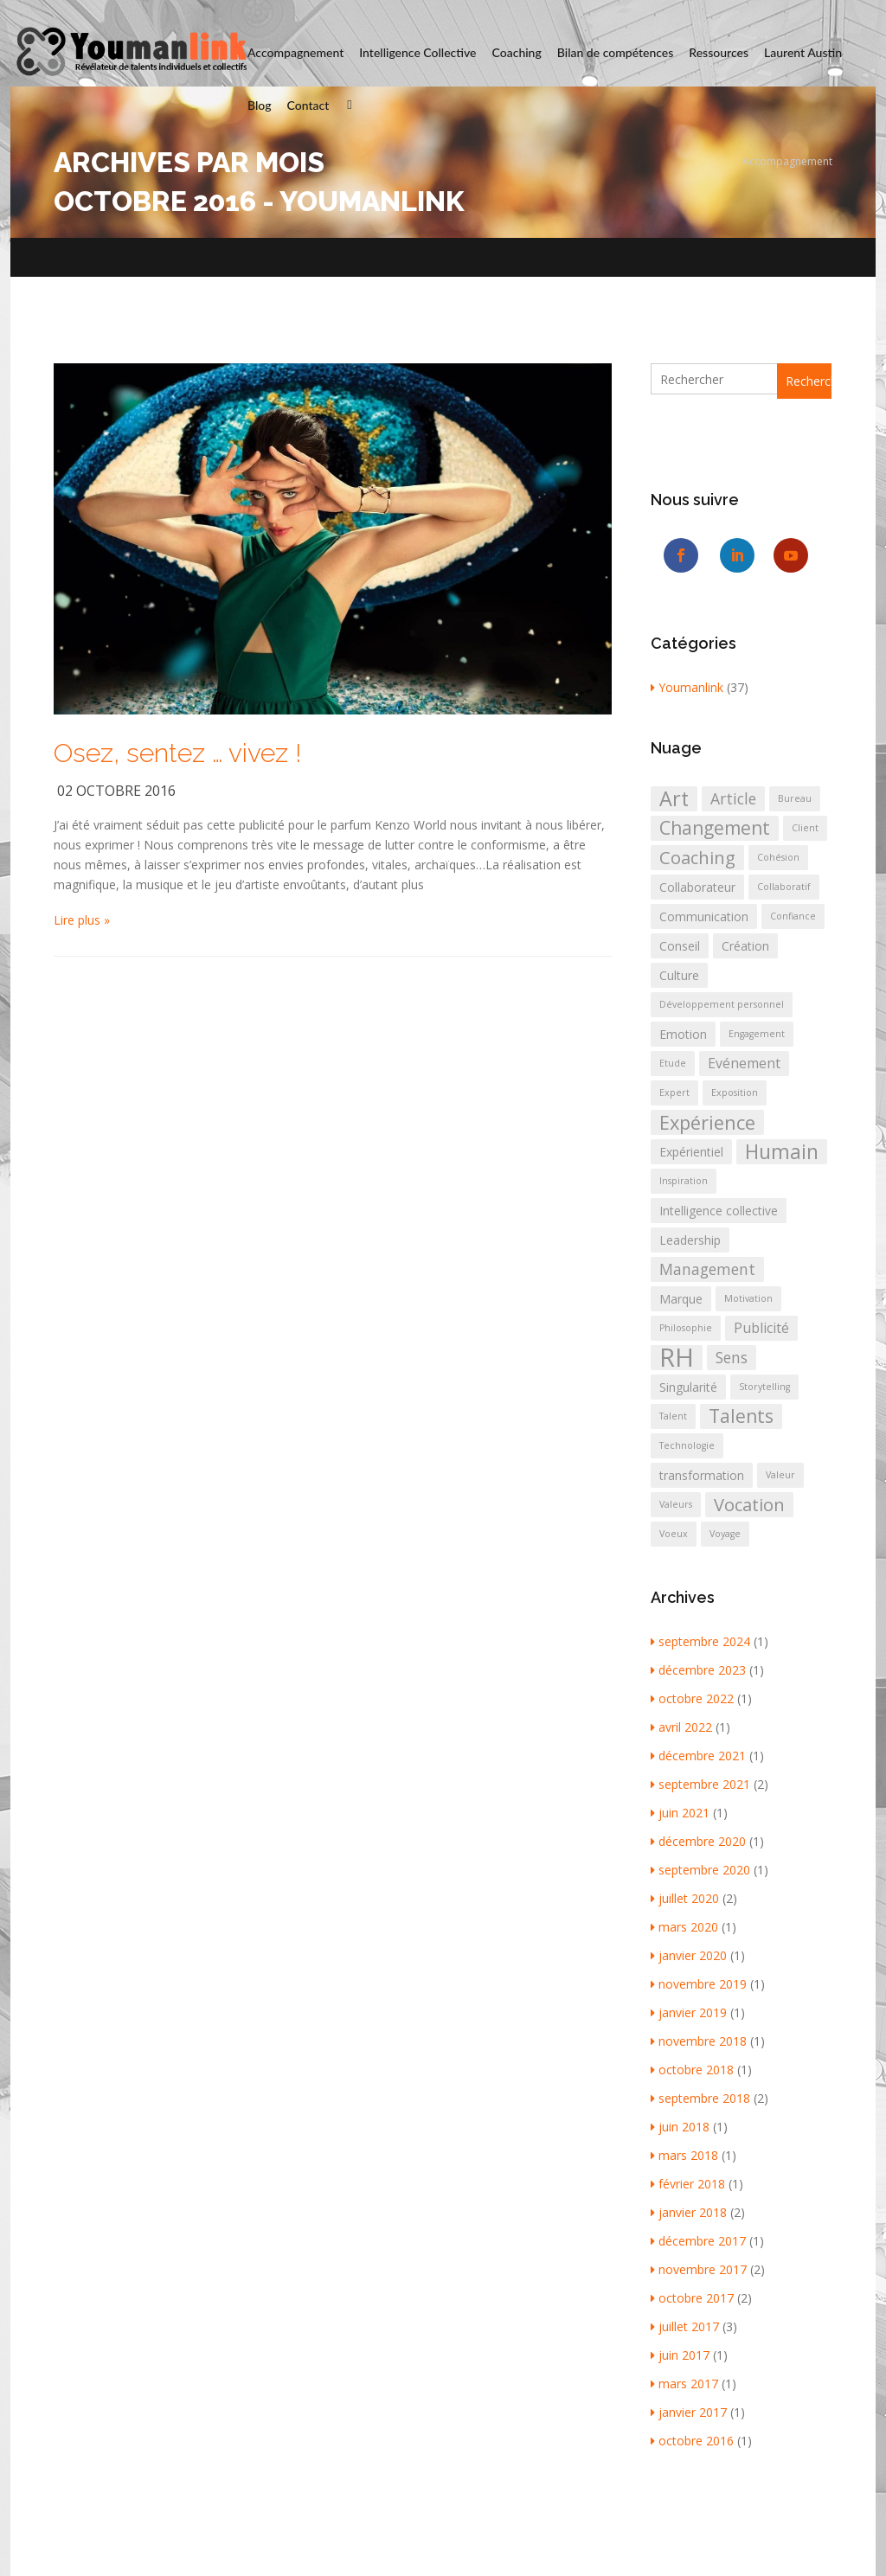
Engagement (757, 1034)
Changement (714, 828)
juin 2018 (680, 2126)
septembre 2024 (700, 1641)
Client (805, 828)
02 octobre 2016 (116, 790)
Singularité (688, 1387)
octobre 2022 (692, 1698)
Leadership (690, 1240)
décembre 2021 (698, 1755)
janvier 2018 (689, 2212)
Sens (732, 1357)
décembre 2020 (698, 1841)
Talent (673, 1416)
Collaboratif (784, 887)
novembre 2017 (699, 2269)
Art (674, 798)
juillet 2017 (685, 2326)
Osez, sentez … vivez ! (177, 753)
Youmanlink (687, 687)
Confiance (793, 916)
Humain (782, 1151)
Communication (703, 916)
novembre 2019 (699, 1984)
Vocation (749, 1504)
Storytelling (764, 1387)
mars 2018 (684, 2155)
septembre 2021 (700, 1784)
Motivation (748, 1298)
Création (745, 946)
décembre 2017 (698, 2241)
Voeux (673, 1534)
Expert (674, 1092)
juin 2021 (680, 1812)
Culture (679, 975)
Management (707, 1269)
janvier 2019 (689, 2012)
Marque (681, 1299)
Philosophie (685, 1328)
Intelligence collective (718, 1210)
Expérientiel (691, 1152)
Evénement (744, 1063)
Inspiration (683, 1181)
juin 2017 (680, 2355)
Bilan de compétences (615, 52)
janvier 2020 (689, 1955)
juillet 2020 (685, 1898)
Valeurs (675, 1504)
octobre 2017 (692, 2298)
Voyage (725, 1534)
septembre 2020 (700, 1870)
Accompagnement (295, 52)
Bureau (795, 798)
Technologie (687, 1445)
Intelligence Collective (417, 52)
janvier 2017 (689, 2412)
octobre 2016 (692, 2440)
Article (733, 798)
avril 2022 (681, 1727)
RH (676, 1357)
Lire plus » (82, 920)
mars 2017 (684, 2383)
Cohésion (778, 857)
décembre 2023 (698, 1670)
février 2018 (688, 2184)
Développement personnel (721, 1004)
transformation (701, 1475)
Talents (741, 1416)
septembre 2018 (700, 2098)
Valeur (780, 1475)
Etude (672, 1063)
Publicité (761, 1327)
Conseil (679, 946)
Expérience (707, 1122)
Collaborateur (697, 887)
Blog (259, 105)
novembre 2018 (699, 2041)
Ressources (718, 52)
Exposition (734, 1092)
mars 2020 (684, 1927)
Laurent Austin (803, 52)
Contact (308, 105)
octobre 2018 (692, 2069)
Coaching (517, 52)
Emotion (683, 1034)
